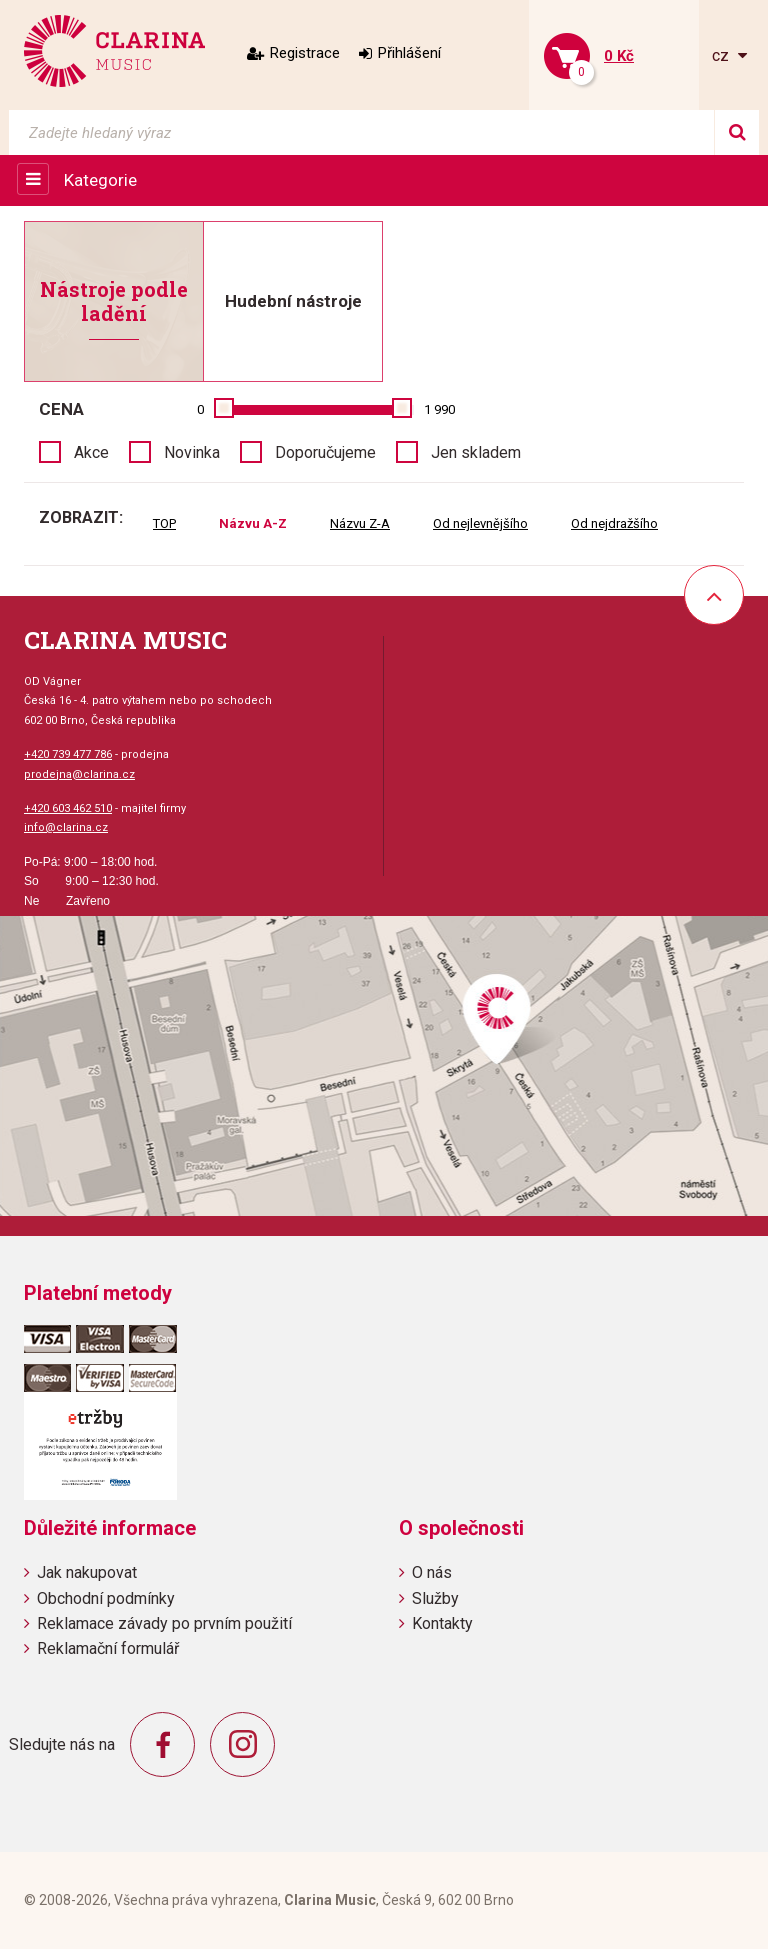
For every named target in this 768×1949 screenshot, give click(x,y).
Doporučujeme (325, 452)
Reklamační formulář (108, 1648)
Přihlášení (409, 53)
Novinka (192, 452)
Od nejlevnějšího (480, 523)
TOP (164, 523)
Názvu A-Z (253, 523)
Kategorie (100, 180)
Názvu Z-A (360, 523)
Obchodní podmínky (106, 1598)
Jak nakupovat (87, 1572)
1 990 (439, 409)
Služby (435, 1598)
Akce (91, 452)
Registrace (305, 53)
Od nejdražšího (614, 523)
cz (722, 55)
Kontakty (442, 1623)
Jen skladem (476, 452)
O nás (432, 1572)
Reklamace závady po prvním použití (164, 1623)
